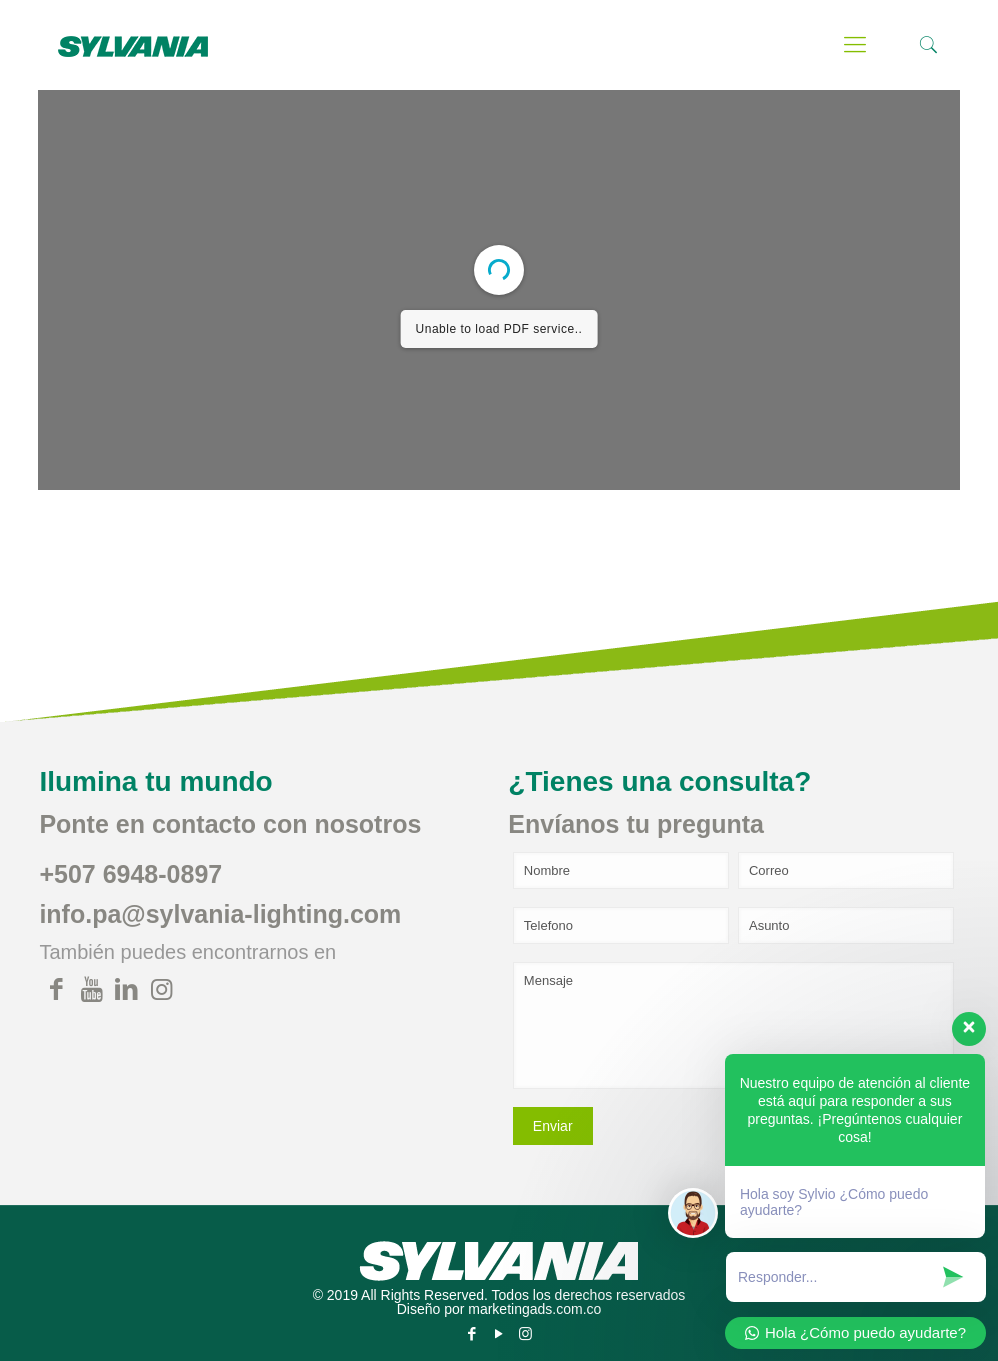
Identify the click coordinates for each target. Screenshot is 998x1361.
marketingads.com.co (534, 1309)
